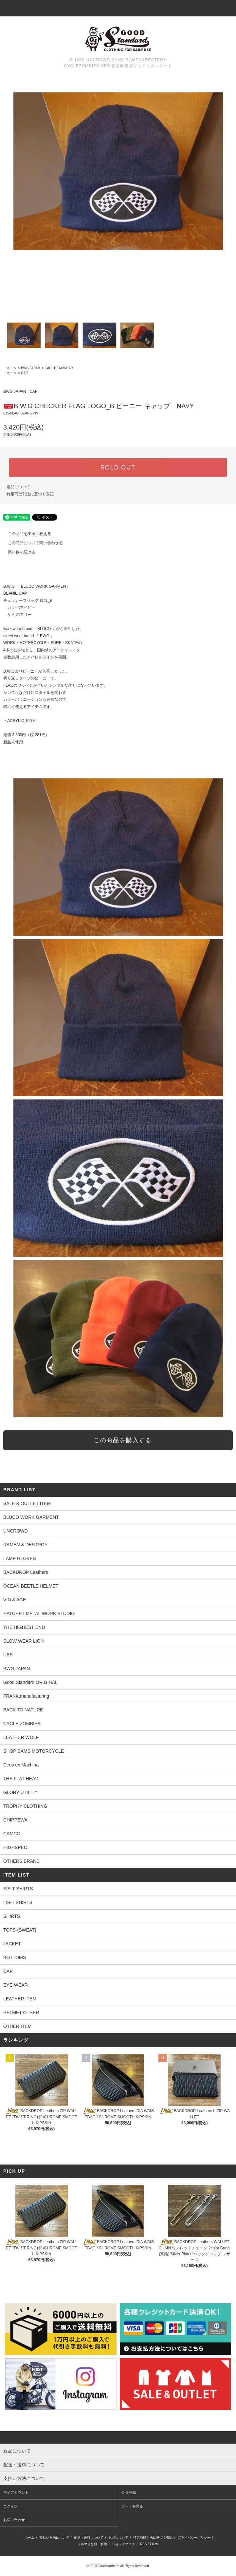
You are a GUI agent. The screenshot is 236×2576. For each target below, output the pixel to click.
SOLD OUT (117, 467)
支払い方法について (54, 2537)
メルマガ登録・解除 (92, 2544)
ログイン (10, 2506)
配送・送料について (88, 2537)
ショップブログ (123, 2544)
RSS (143, 2544)
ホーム (11, 368)
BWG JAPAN (30, 368)
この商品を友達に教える (25, 533)
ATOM (153, 2544)
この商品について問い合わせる (31, 543)
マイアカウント (15, 2492)
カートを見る (132, 2506)
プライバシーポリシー (194, 2537)
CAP (24, 373)
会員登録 (128, 2492)
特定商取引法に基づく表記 (30, 494)
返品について (18, 487)
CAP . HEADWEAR (59, 368)
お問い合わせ (14, 2520)
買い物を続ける (17, 552)
